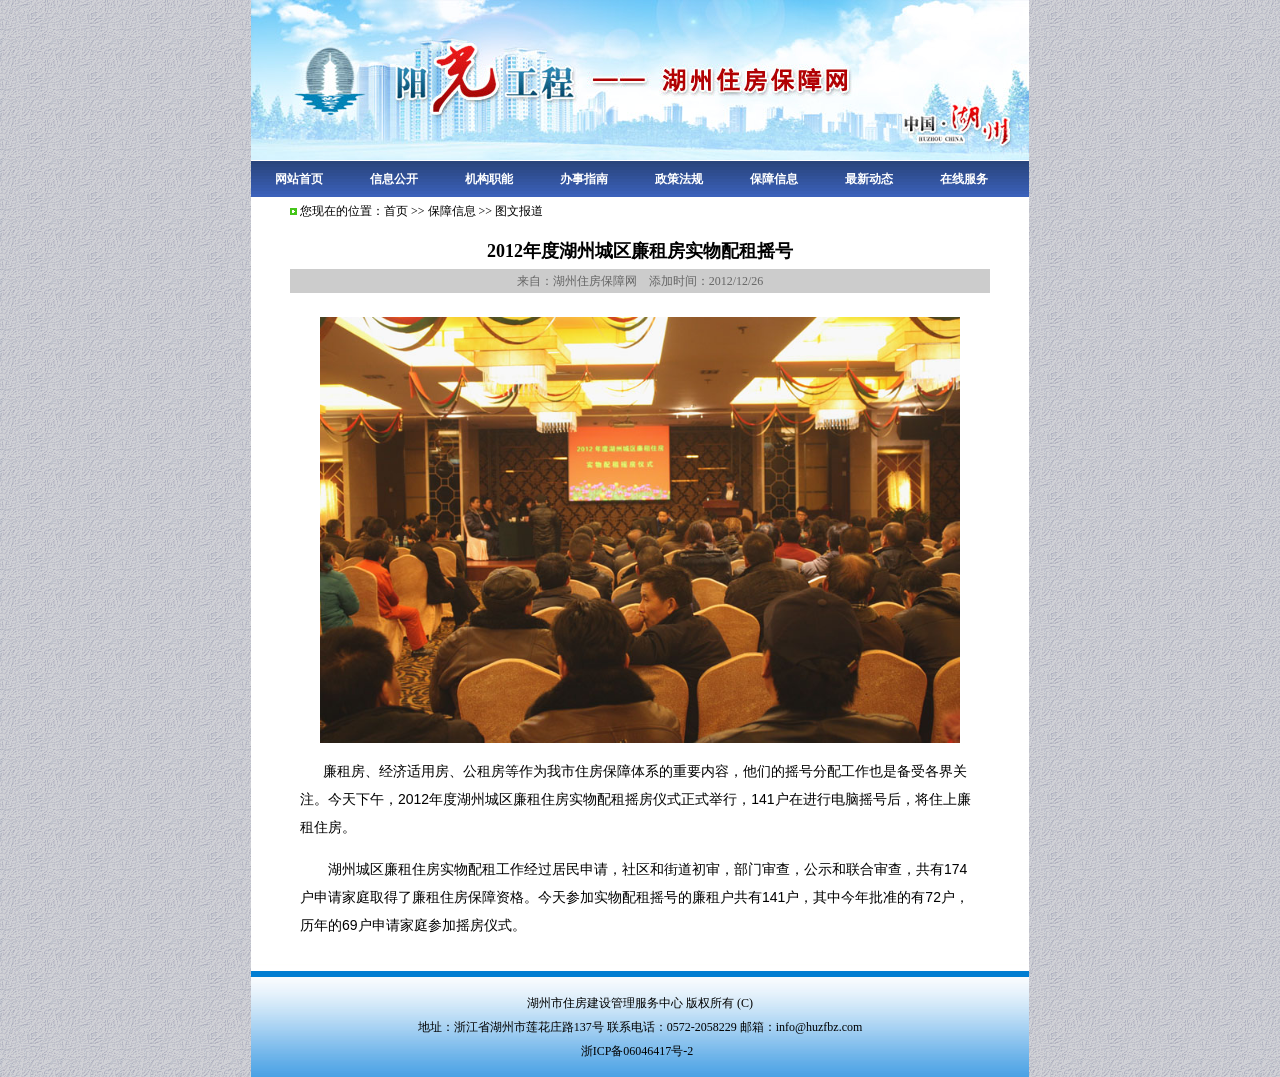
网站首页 (299, 179)
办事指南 (584, 179)
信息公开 (394, 179)
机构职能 (489, 179)
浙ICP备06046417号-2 (637, 1051)
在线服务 (964, 179)
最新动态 (869, 179)
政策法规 (679, 179)
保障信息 (774, 179)
